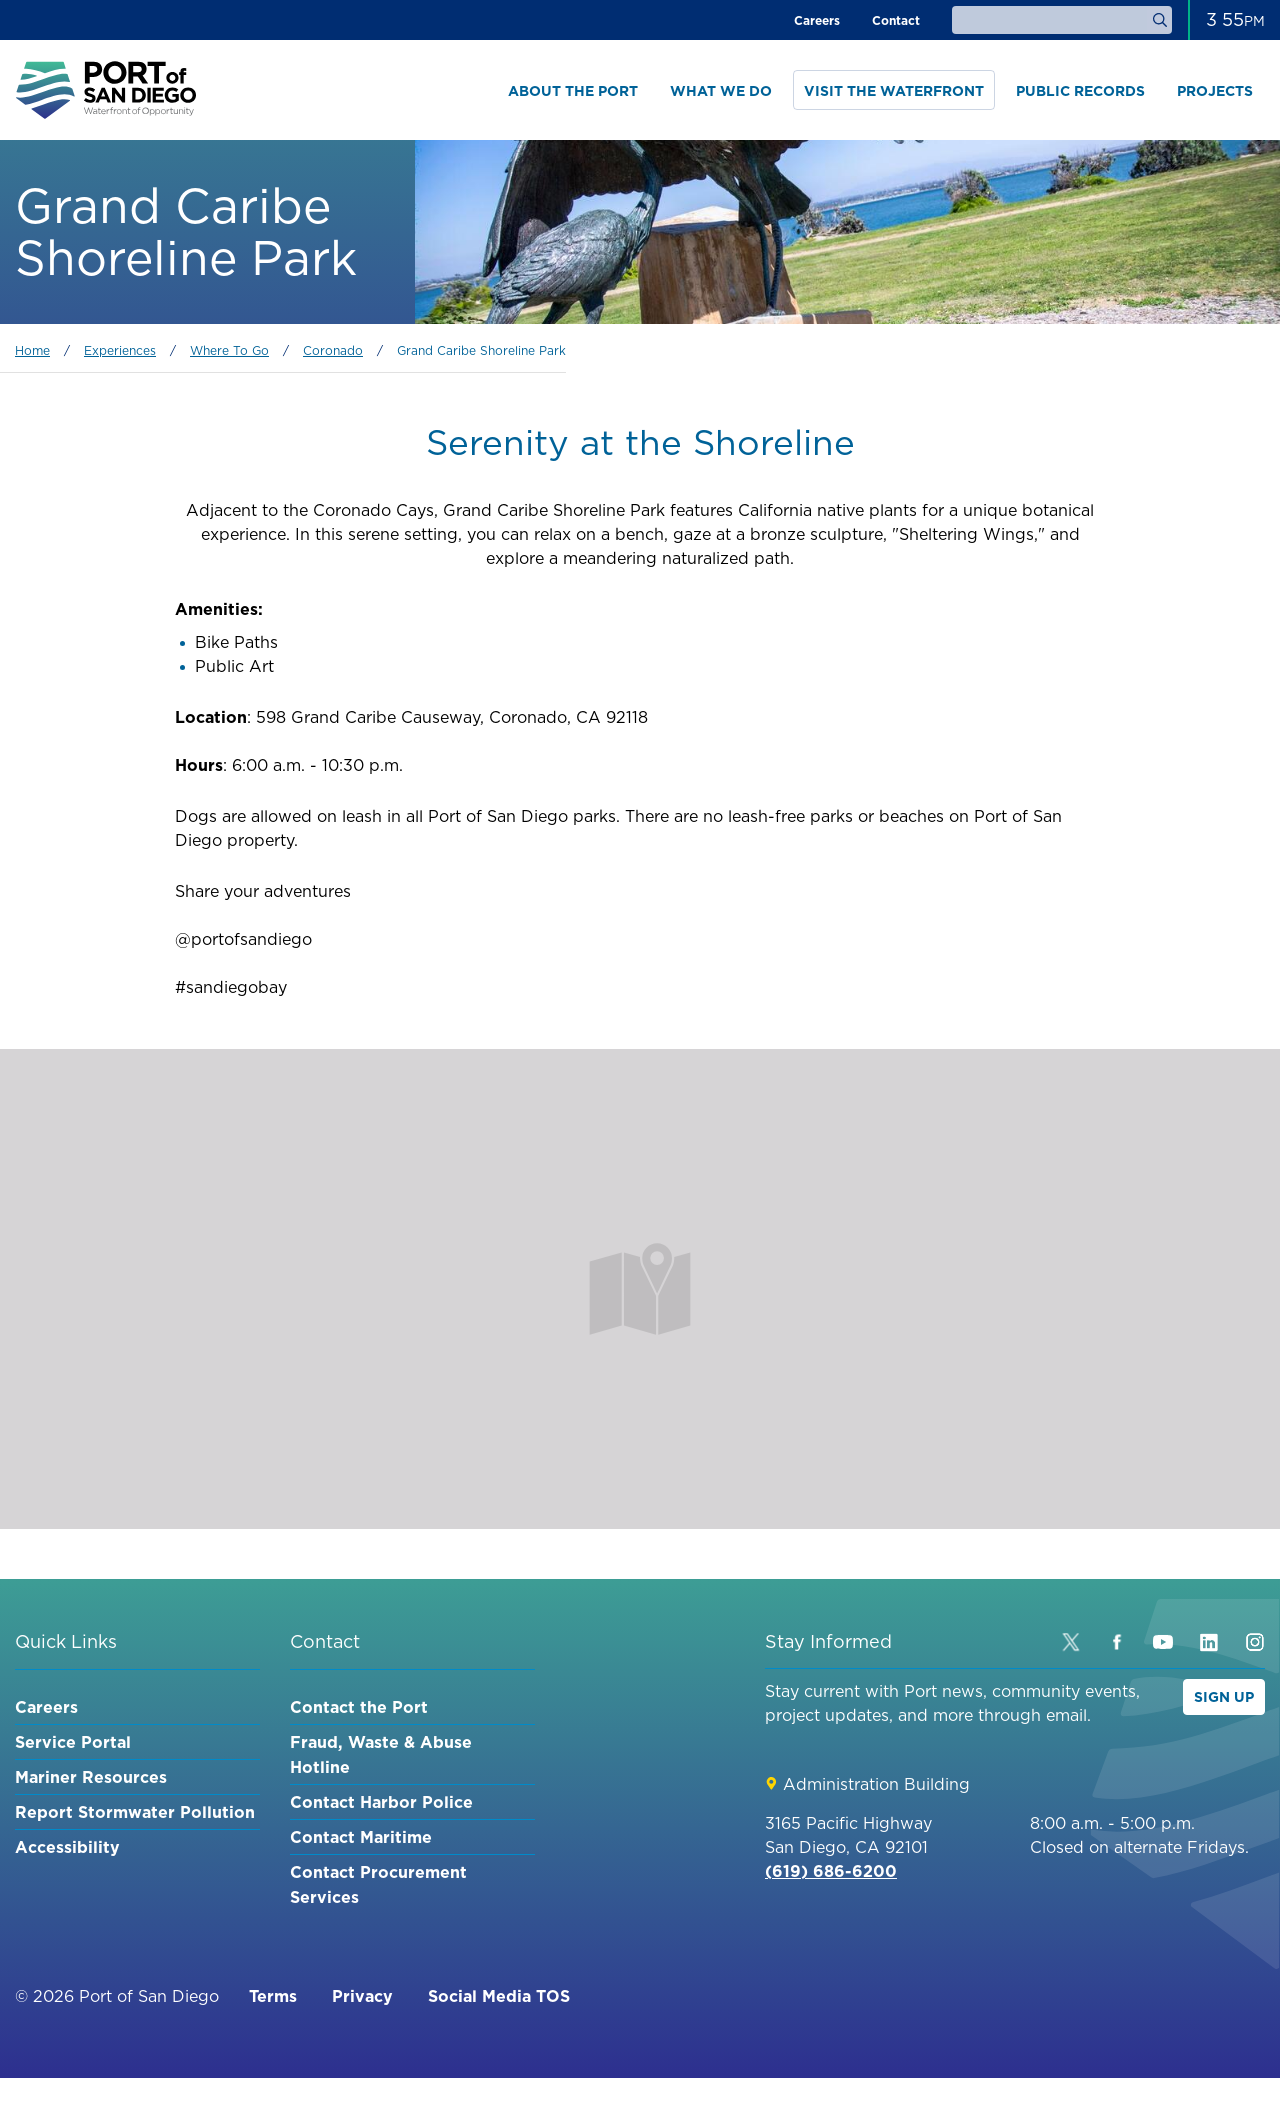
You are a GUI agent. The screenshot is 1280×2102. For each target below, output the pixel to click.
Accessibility (67, 1847)
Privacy (362, 1996)
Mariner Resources (91, 1777)
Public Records (1080, 91)
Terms (273, 1996)
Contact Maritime (361, 1837)
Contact (896, 20)
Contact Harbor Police (381, 1802)
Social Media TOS (499, 1996)
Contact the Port (359, 1707)
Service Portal (73, 1742)
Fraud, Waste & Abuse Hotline (381, 1754)
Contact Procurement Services (378, 1884)
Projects (1215, 91)
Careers (817, 20)
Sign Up (1224, 1697)
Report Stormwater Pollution (135, 1812)
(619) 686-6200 (831, 1871)
